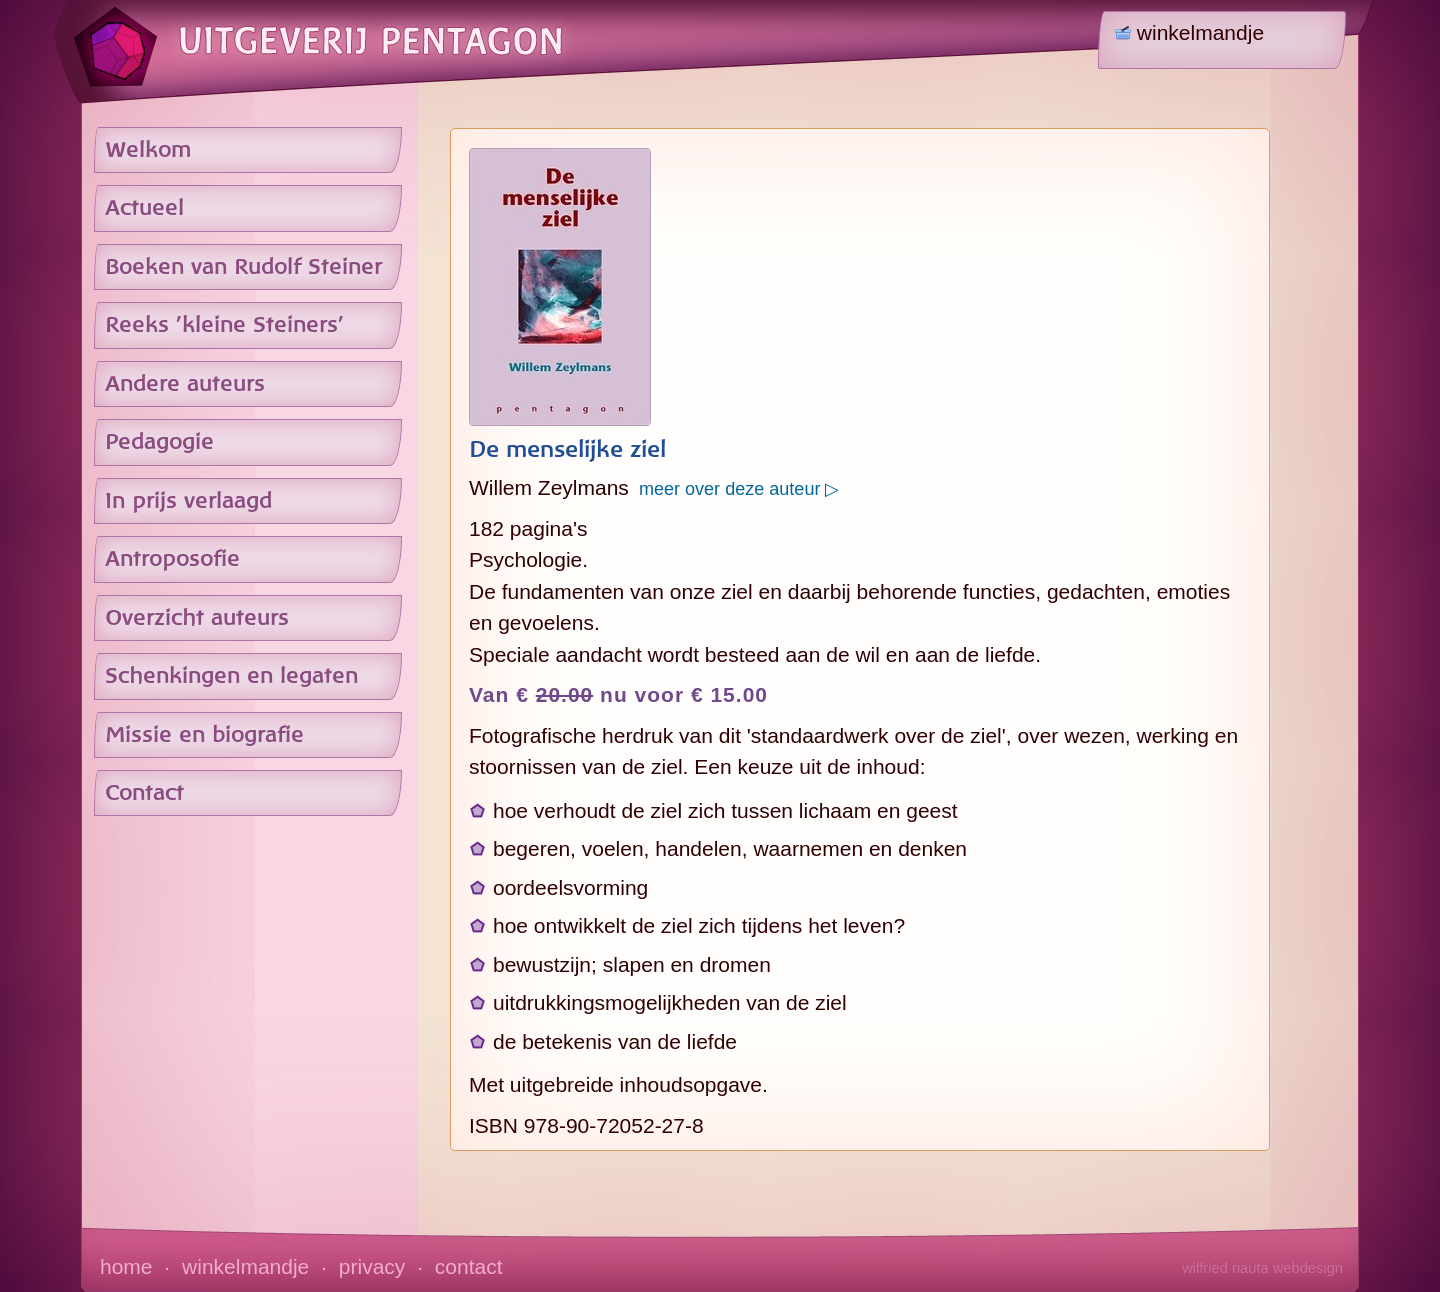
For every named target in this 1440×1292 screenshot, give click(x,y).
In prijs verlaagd (188, 501)
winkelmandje (245, 1266)
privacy (372, 1266)
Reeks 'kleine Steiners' (224, 325)
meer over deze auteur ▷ (734, 489)
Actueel (144, 208)
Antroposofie (172, 559)
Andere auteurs (185, 384)
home (126, 1266)
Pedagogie (159, 442)
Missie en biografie (204, 735)
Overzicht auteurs (197, 618)
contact (469, 1266)
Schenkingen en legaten (231, 676)
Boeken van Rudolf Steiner (243, 267)
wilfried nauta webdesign (1262, 1268)
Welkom (148, 150)
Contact (144, 793)
